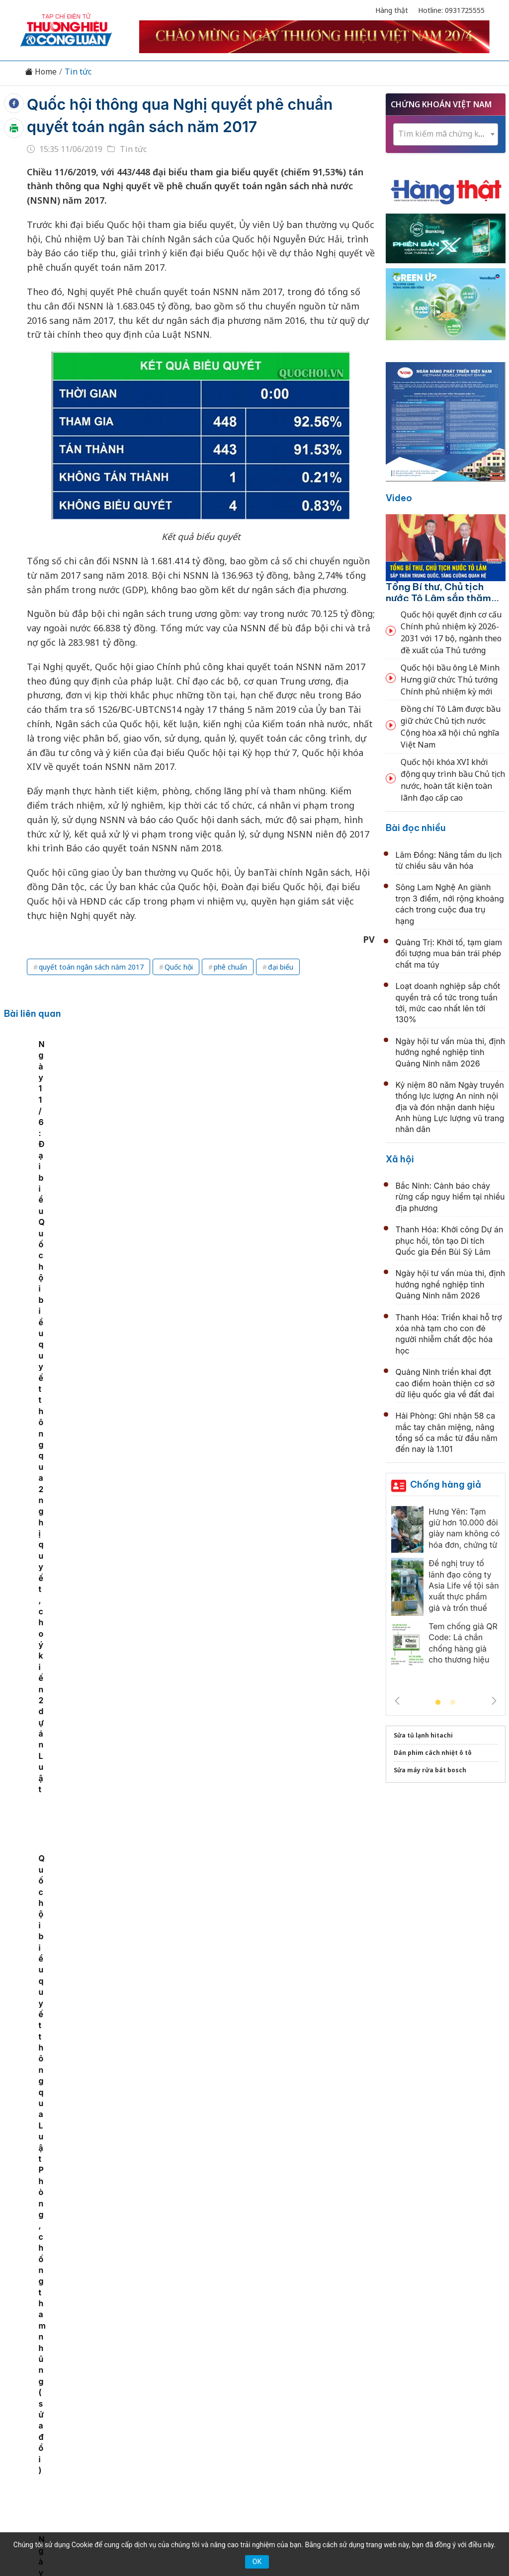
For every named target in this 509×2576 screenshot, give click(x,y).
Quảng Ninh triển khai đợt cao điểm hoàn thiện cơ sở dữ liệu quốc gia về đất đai (445, 1383)
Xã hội (400, 1159)
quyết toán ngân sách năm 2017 (91, 967)
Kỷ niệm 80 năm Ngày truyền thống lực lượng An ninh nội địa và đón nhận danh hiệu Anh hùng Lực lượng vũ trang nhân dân (269, 2036)
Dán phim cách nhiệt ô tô (433, 1752)
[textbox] (446, 134)
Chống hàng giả (445, 1484)
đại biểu (280, 967)
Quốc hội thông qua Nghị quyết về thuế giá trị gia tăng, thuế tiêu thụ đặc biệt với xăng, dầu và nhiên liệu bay (270, 1603)
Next (494, 1701)
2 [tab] (453, 1703)
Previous (397, 1701)
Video (399, 498)
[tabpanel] (102, 1126)
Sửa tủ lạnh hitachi (423, 1735)
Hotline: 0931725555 (451, 10)
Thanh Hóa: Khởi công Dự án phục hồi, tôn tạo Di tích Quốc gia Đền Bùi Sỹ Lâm (450, 1240)
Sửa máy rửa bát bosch (430, 1770)
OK (257, 2562)
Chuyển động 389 (204, 2370)
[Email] (65, 2452)
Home (41, 71)
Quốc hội (179, 967)
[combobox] (445, 134)
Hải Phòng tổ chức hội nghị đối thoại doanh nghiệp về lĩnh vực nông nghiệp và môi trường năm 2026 (261, 2252)
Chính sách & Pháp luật (290, 2370)
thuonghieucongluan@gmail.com (213, 2435)
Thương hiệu (137, 2370)
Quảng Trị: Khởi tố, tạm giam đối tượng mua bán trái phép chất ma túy (449, 953)
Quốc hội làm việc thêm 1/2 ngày (233, 1374)
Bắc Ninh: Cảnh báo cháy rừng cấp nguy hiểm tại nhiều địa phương (450, 1197)
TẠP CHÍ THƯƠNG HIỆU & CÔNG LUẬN (250, 2531)
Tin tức (78, 71)
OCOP (355, 2370)
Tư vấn (389, 2370)
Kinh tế (89, 2370)
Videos (457, 2370)
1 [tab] (438, 1703)
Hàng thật (391, 10)
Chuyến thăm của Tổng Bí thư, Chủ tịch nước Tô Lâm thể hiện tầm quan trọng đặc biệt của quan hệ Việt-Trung (270, 1819)
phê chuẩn (230, 967)
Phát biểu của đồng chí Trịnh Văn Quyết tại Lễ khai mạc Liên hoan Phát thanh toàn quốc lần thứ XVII (267, 1711)
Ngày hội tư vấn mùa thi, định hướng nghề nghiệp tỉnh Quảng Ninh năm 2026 (451, 1052)
